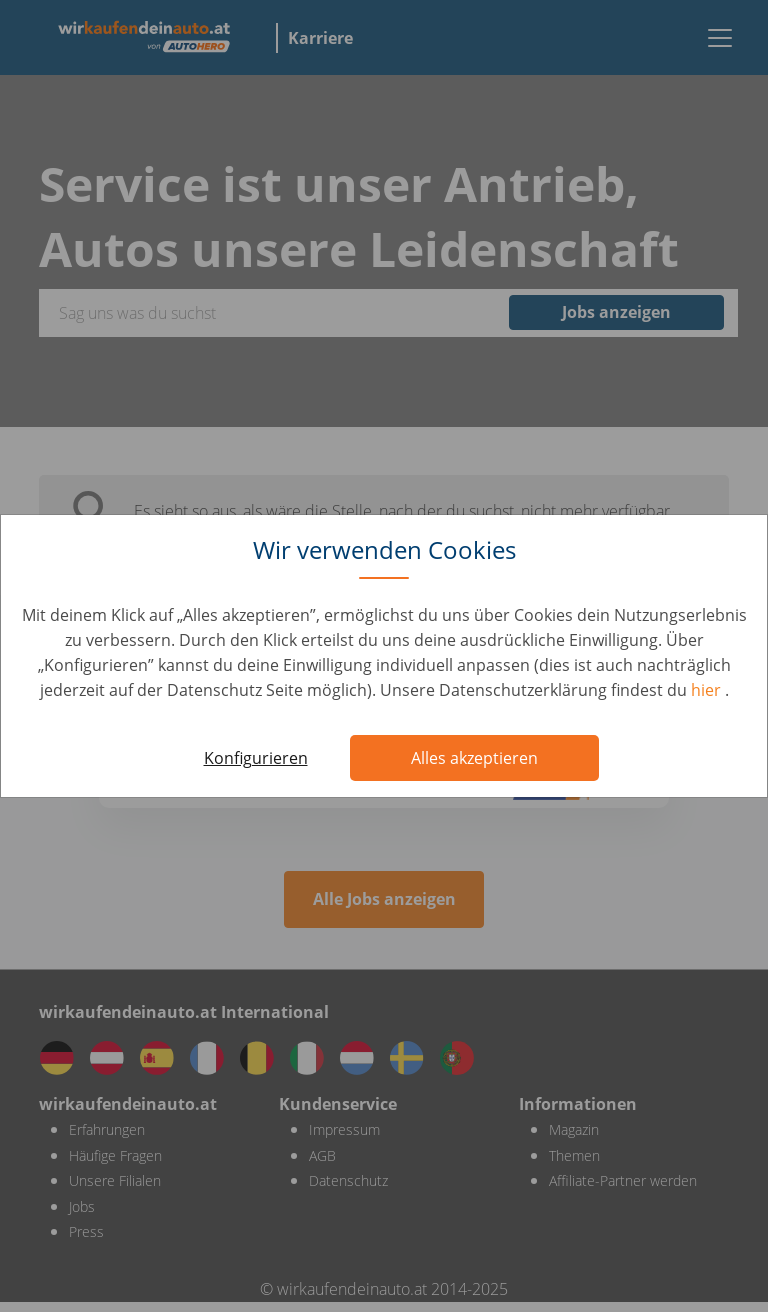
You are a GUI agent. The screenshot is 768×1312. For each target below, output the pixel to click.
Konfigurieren (256, 758)
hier (708, 690)
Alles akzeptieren (474, 758)
